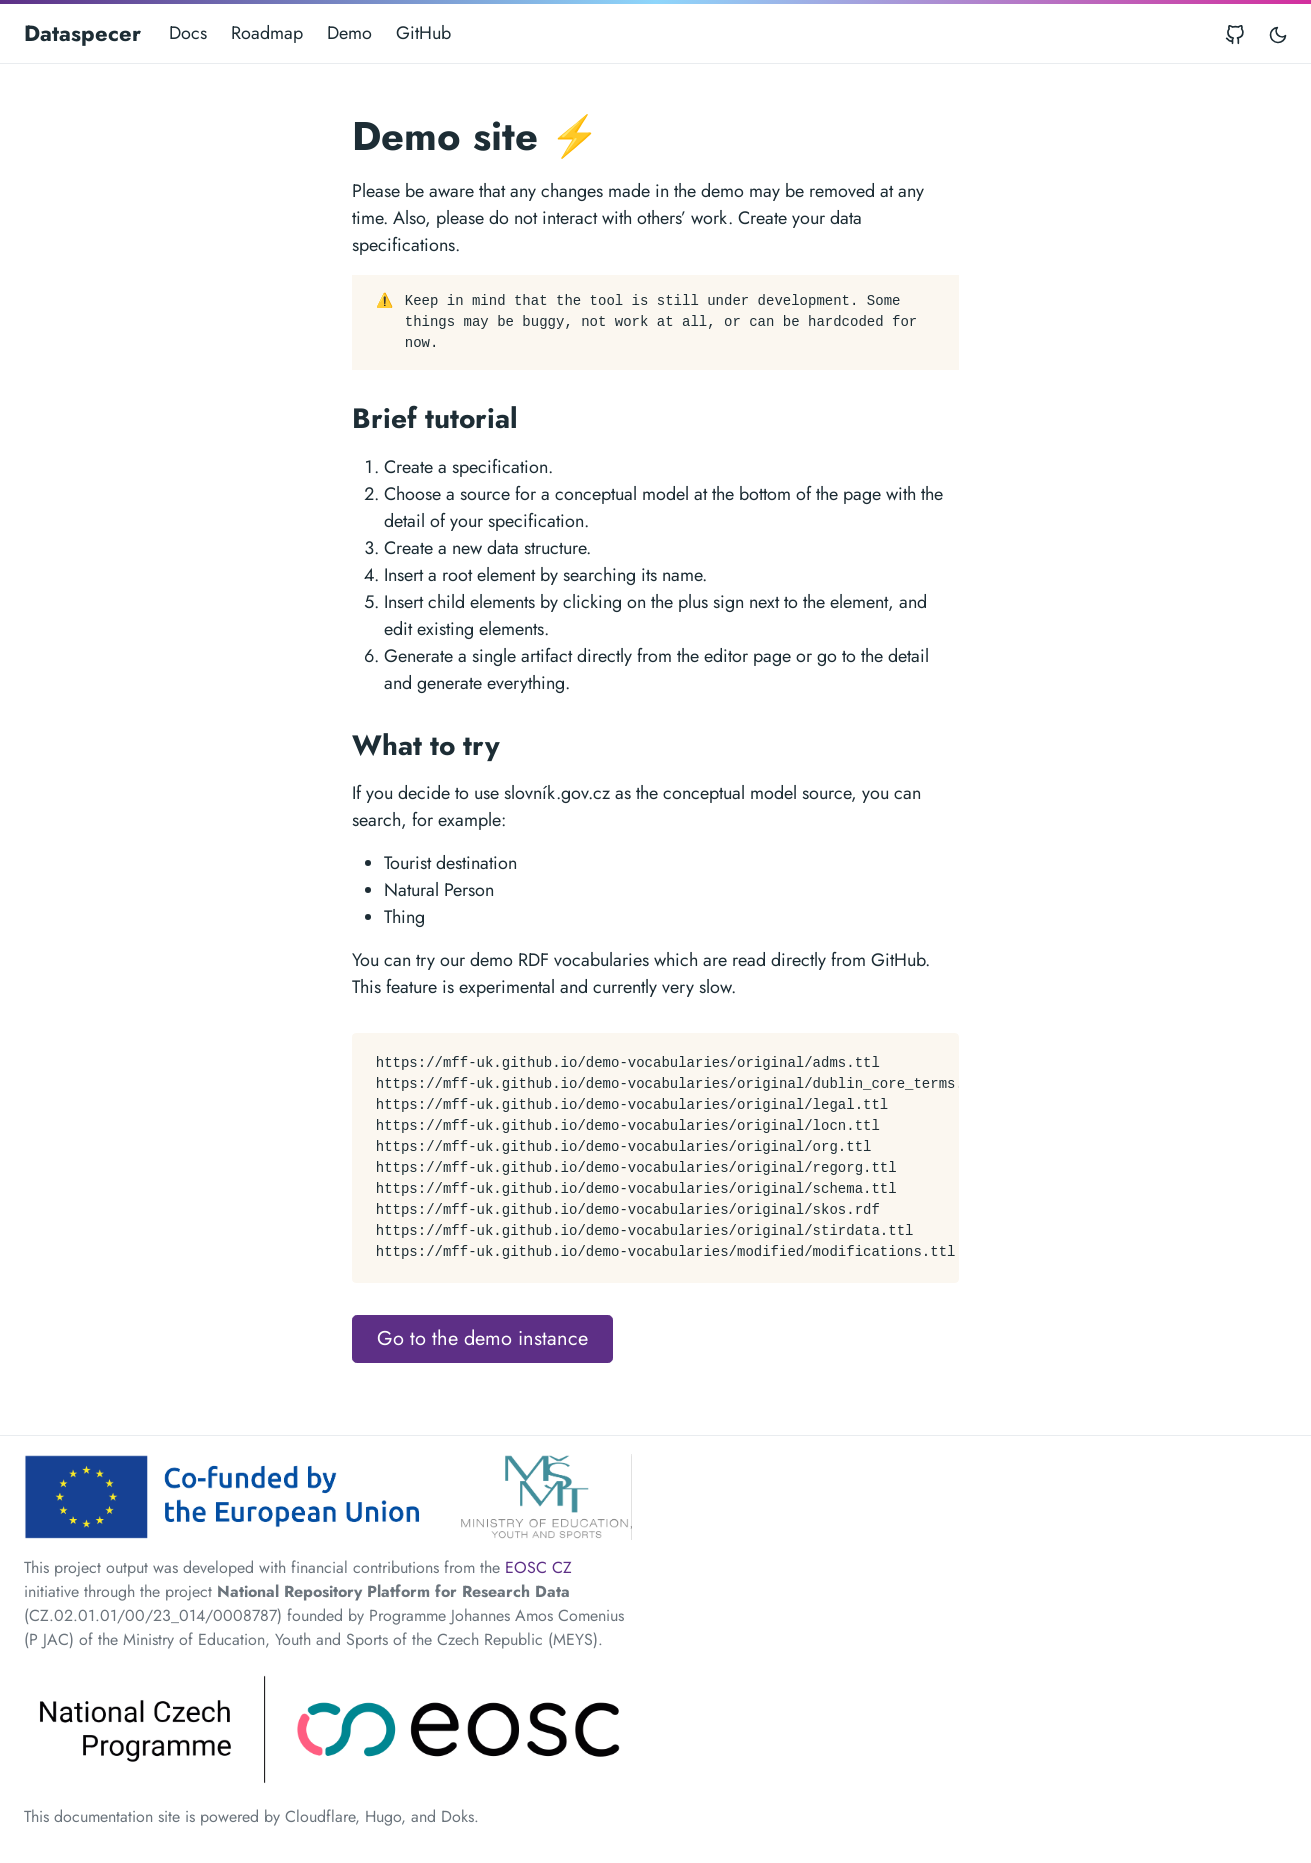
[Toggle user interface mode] (1278, 33)
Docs (188, 33)
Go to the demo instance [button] (482, 1338)
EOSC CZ (538, 1567)
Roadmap (267, 33)
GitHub (423, 33)
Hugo (383, 1816)
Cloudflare (320, 1816)
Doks (457, 1816)
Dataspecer (82, 33)
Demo (349, 33)
